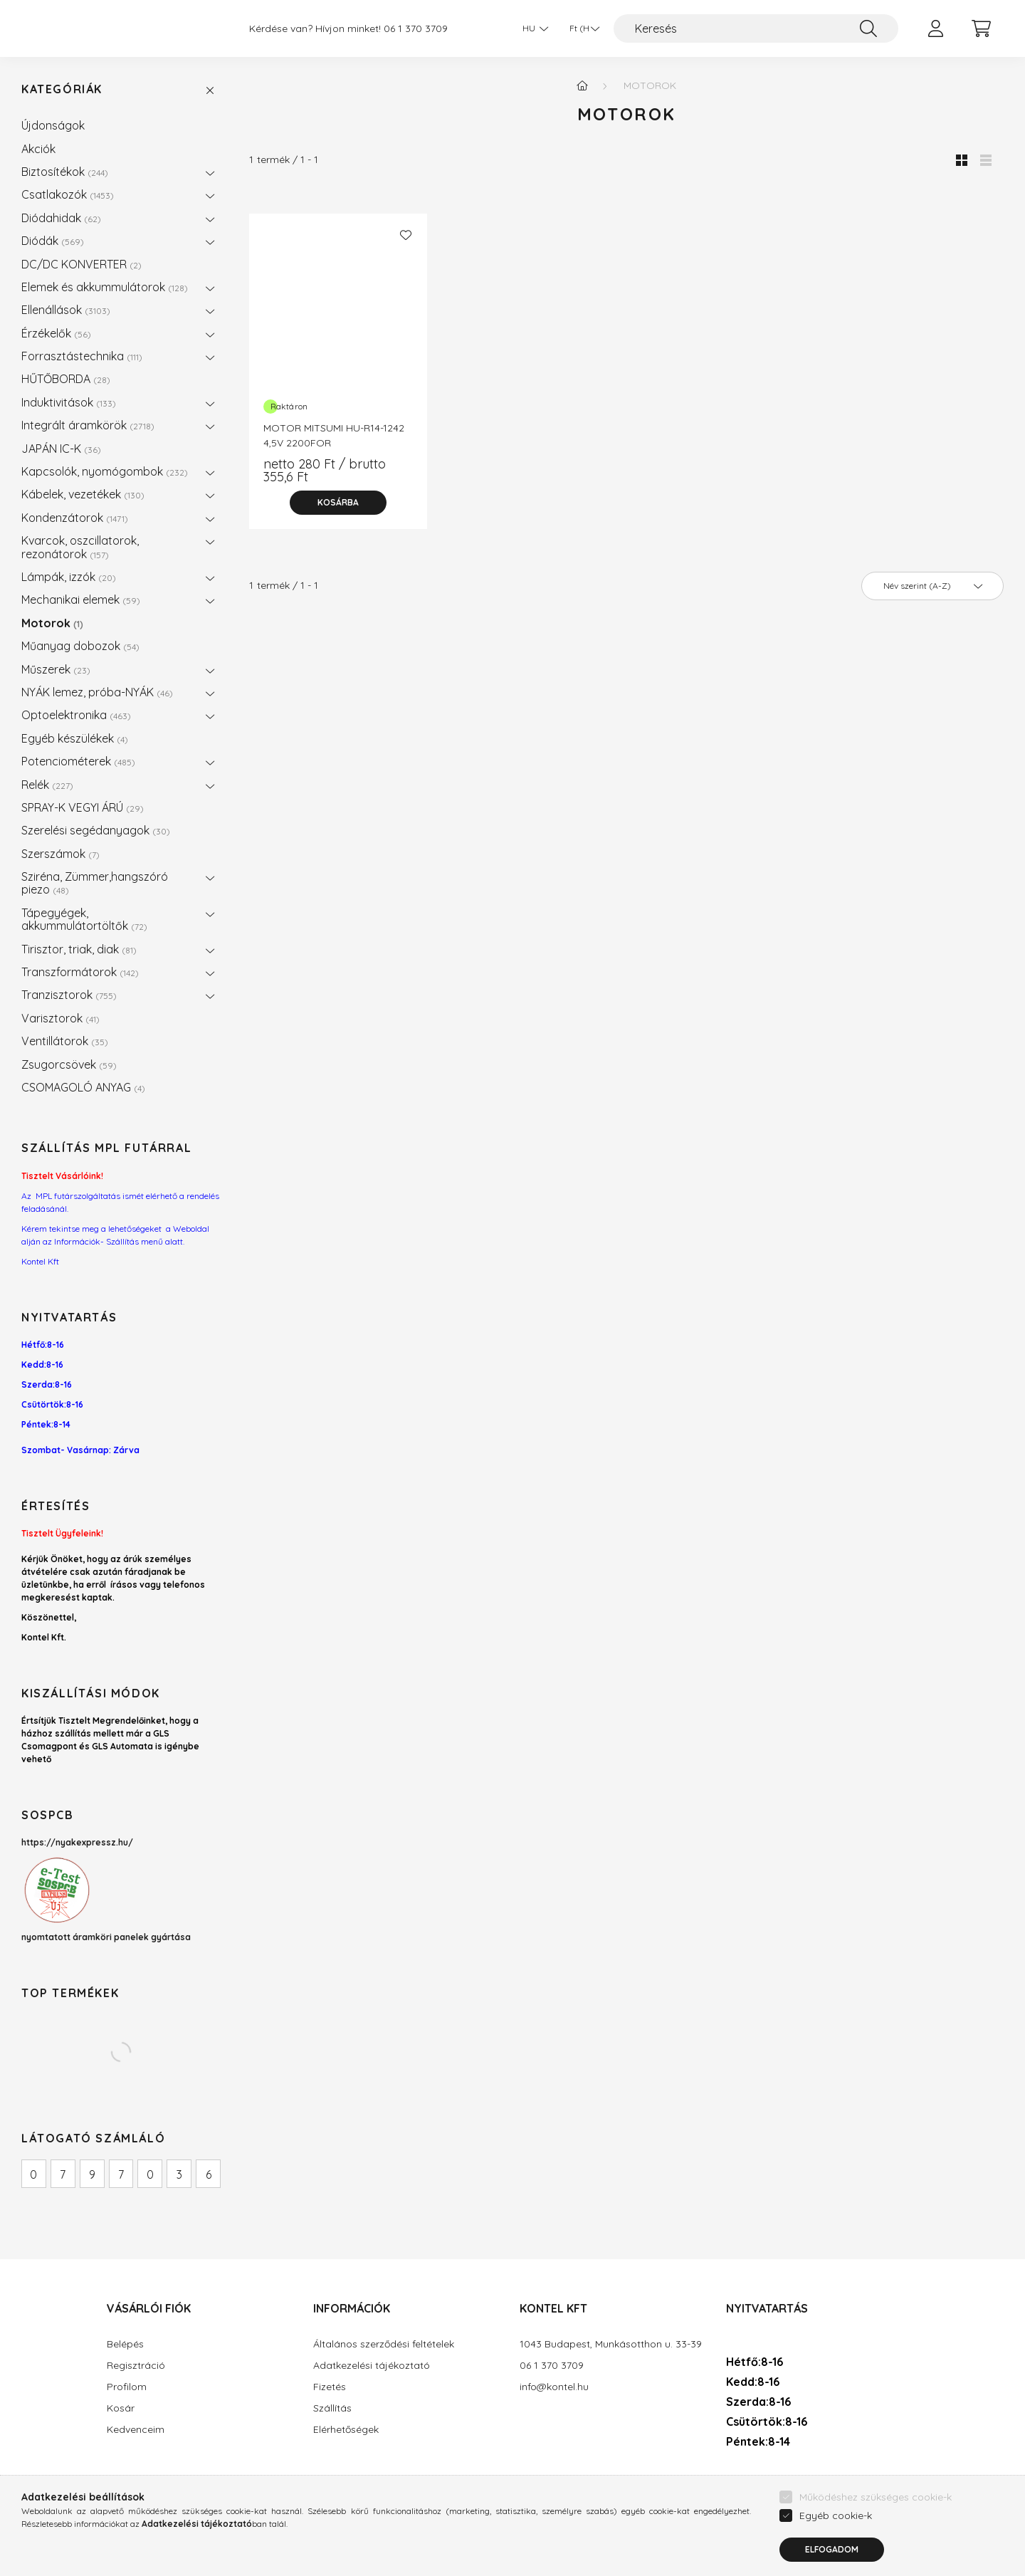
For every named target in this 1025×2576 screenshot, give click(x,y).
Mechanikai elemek (80, 599)
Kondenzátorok (74, 518)
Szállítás (332, 2408)
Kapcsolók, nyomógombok (104, 471)
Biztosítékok (64, 171)
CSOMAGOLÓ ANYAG (83, 1087)
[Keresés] (756, 28)
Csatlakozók (67, 194)
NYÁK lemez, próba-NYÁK (97, 692)
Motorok (52, 623)
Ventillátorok (64, 1041)
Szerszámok (60, 854)
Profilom (127, 2387)
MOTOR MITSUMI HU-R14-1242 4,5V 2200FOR (333, 435)
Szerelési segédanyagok (95, 830)
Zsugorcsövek (69, 1064)
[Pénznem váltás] (580, 28)
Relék (47, 784)
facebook (729, 2483)
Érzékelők (56, 333)
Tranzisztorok (69, 995)
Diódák (52, 241)
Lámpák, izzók (68, 577)
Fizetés (329, 2387)
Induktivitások (68, 402)
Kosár (121, 2408)
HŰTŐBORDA (65, 379)
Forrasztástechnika (81, 356)
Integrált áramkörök (87, 425)
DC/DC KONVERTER (81, 264)
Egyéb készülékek (74, 738)
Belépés (125, 2344)
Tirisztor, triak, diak (79, 949)
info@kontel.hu (554, 2387)
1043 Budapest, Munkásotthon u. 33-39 (611, 2344)
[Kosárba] (338, 503)
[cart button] (981, 28)
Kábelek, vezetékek (82, 494)
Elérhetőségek (346, 2430)
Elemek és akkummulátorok (104, 287)
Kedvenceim (135, 2430)
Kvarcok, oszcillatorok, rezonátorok (80, 546)
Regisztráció (136, 2366)
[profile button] (935, 28)
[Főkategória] (582, 85)
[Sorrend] (932, 586)
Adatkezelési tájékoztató (371, 2366)
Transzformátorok (80, 972)
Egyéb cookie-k (835, 2550)
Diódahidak (61, 218)
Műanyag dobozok (80, 646)
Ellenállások (65, 310)
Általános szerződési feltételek (383, 2344)
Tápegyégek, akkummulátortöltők (84, 919)
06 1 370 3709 (416, 29)
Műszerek (55, 669)
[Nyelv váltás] (531, 28)
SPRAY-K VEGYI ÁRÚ (82, 807)
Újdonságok (53, 125)
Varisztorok (60, 1018)
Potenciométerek (78, 761)
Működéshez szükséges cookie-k (875, 2531)
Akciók (38, 149)
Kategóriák (61, 89)
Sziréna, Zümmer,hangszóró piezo (94, 882)
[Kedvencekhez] (405, 235)
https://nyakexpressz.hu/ (77, 1842)
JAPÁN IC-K (61, 448)
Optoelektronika (76, 715)
